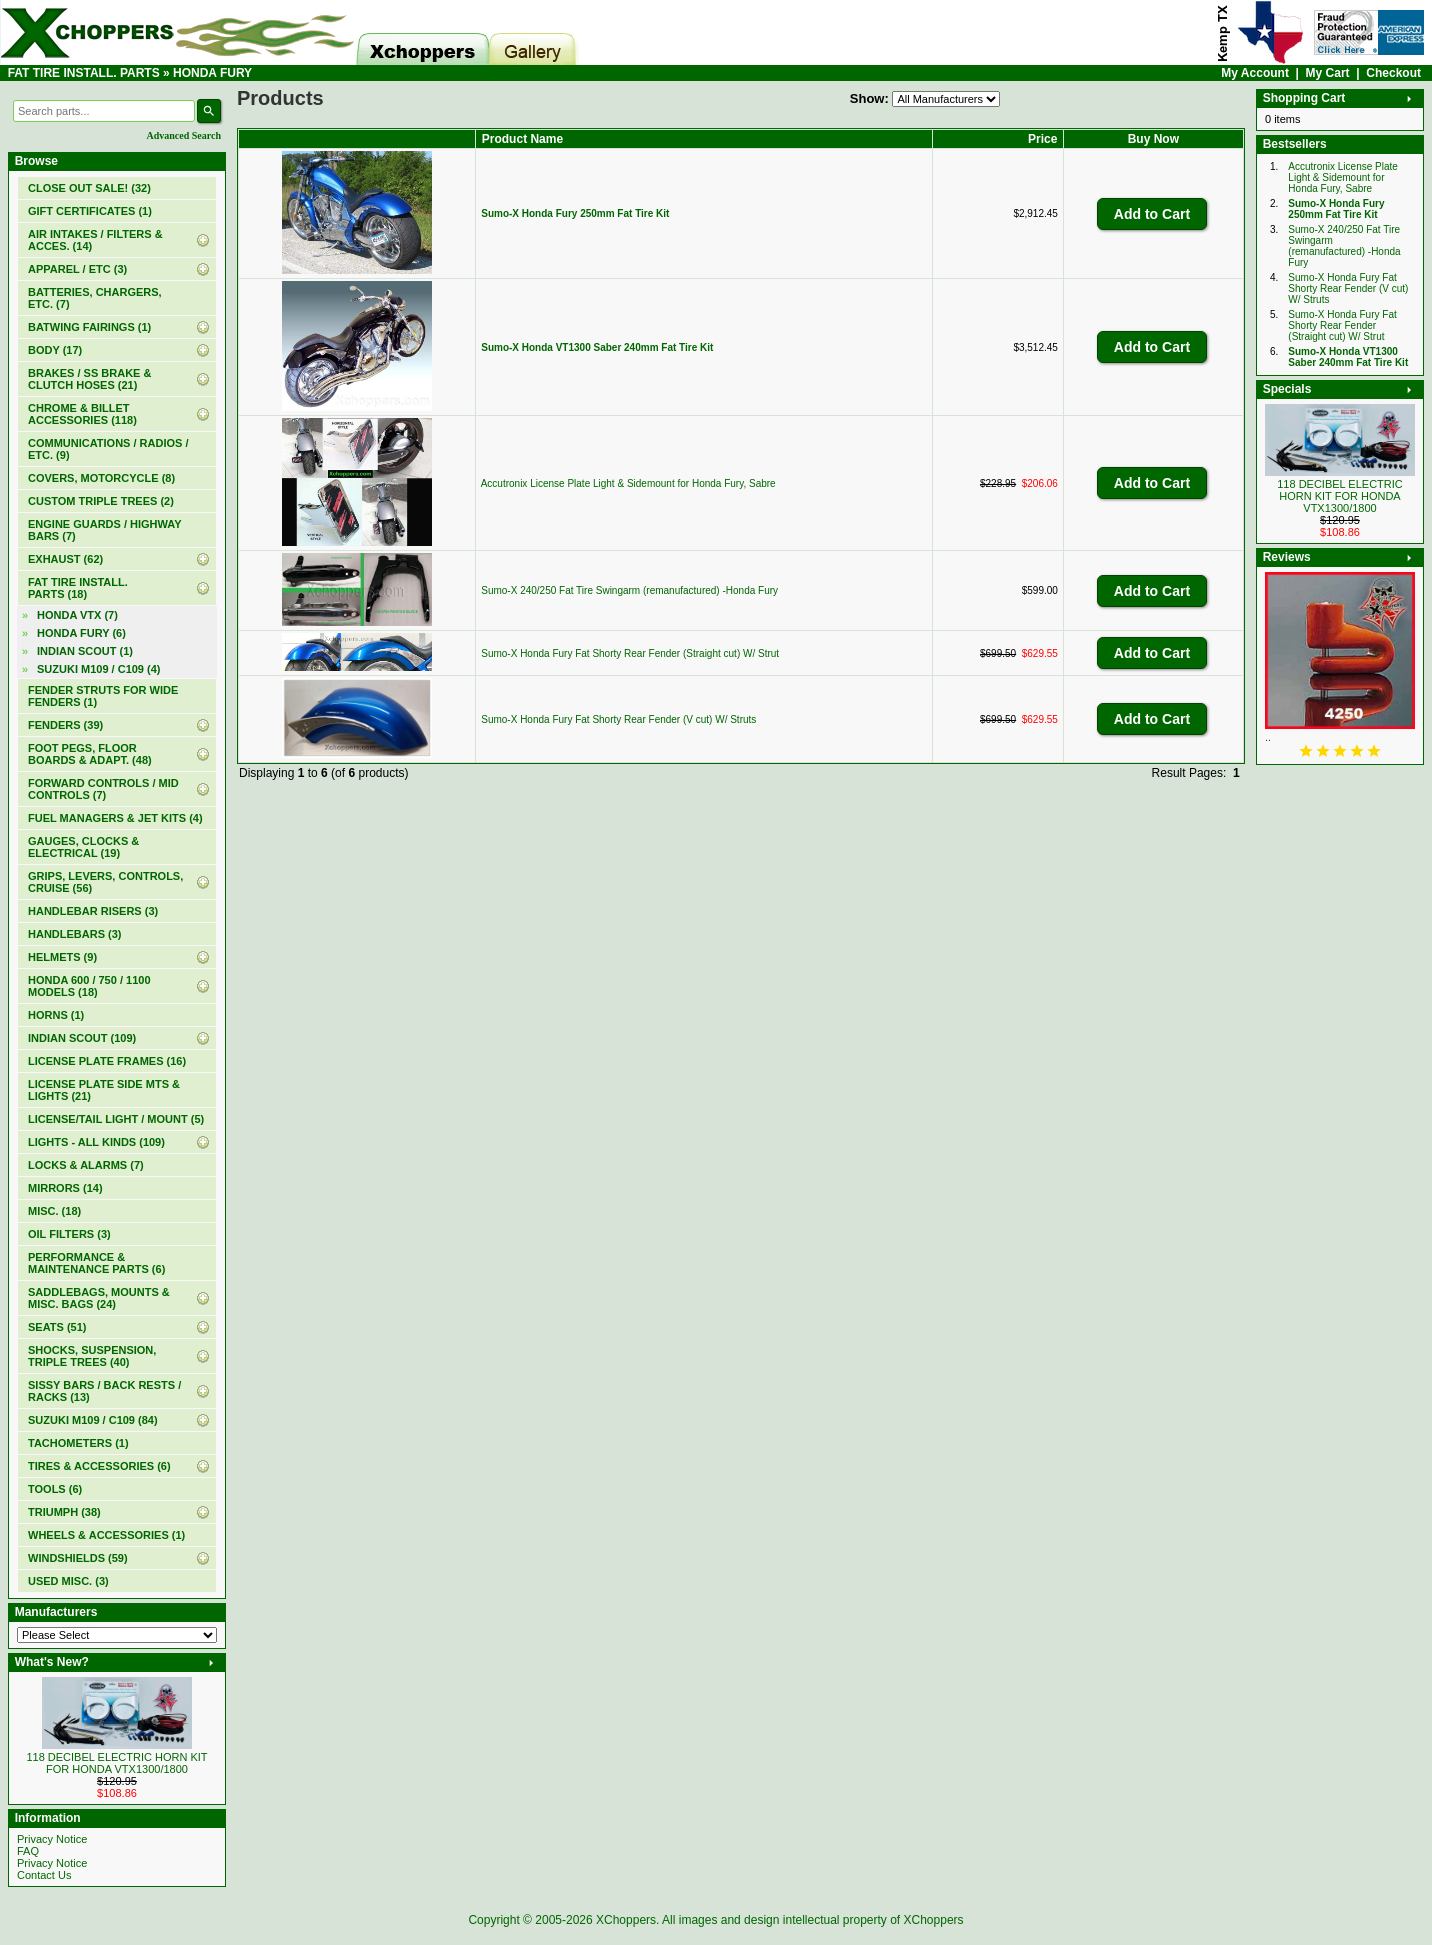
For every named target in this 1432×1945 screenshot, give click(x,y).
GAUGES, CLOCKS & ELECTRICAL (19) (83, 847)
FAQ (28, 1851)
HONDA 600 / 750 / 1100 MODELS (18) (89, 986)
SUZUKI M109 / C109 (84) (93, 1420)
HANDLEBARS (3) (75, 934)
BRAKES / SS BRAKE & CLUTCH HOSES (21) (89, 379)
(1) (90, 211)
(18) (78, 588)
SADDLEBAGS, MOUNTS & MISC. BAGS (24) (99, 1298)
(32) (89, 188)
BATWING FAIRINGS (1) (89, 327)
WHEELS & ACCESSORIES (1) (106, 1535)
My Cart (1328, 73)
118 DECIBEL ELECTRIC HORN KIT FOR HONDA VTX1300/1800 (116, 1763)
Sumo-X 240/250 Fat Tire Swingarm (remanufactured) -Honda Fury (629, 590)
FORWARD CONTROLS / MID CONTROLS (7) (103, 789)
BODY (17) (55, 350)
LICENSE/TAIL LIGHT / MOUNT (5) (116, 1119)
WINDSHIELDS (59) (78, 1558)
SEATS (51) (57, 1327)
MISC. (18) (54, 1211)
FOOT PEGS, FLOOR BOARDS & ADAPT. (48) (90, 754)
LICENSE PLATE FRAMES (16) (107, 1061)
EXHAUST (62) (65, 559)
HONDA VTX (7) (77, 615)
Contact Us (44, 1875)
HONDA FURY (212, 73)
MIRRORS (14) (65, 1188)
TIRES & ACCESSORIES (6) (99, 1466)
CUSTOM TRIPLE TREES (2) (101, 501)
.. (1268, 737)
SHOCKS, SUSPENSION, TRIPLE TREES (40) (92, 1356)
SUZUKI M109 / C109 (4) (98, 669)
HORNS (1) (56, 1015)
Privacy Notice (52, 1839)
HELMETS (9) (62, 957)
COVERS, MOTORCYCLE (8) (101, 478)
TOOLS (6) (55, 1489)
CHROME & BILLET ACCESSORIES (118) (82, 414)
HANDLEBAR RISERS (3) (93, 911)
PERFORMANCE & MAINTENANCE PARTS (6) (96, 1263)
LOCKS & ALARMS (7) (86, 1165)
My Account (1255, 73)
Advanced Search (183, 135)
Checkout (1393, 73)
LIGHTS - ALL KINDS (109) (96, 1142)
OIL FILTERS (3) (69, 1234)
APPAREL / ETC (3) (77, 269)
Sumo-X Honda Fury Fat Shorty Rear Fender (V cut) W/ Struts (618, 719)
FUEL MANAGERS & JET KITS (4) (115, 818)
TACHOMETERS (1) (78, 1443)
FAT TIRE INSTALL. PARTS (84, 73)
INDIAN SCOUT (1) (85, 651)
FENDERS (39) (65, 725)
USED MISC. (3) (68, 1581)
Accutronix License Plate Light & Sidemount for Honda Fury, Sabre (628, 483)
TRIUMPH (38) (64, 1512)
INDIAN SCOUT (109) (82, 1038)
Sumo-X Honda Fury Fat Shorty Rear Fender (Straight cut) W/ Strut (630, 653)
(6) (81, 633)
